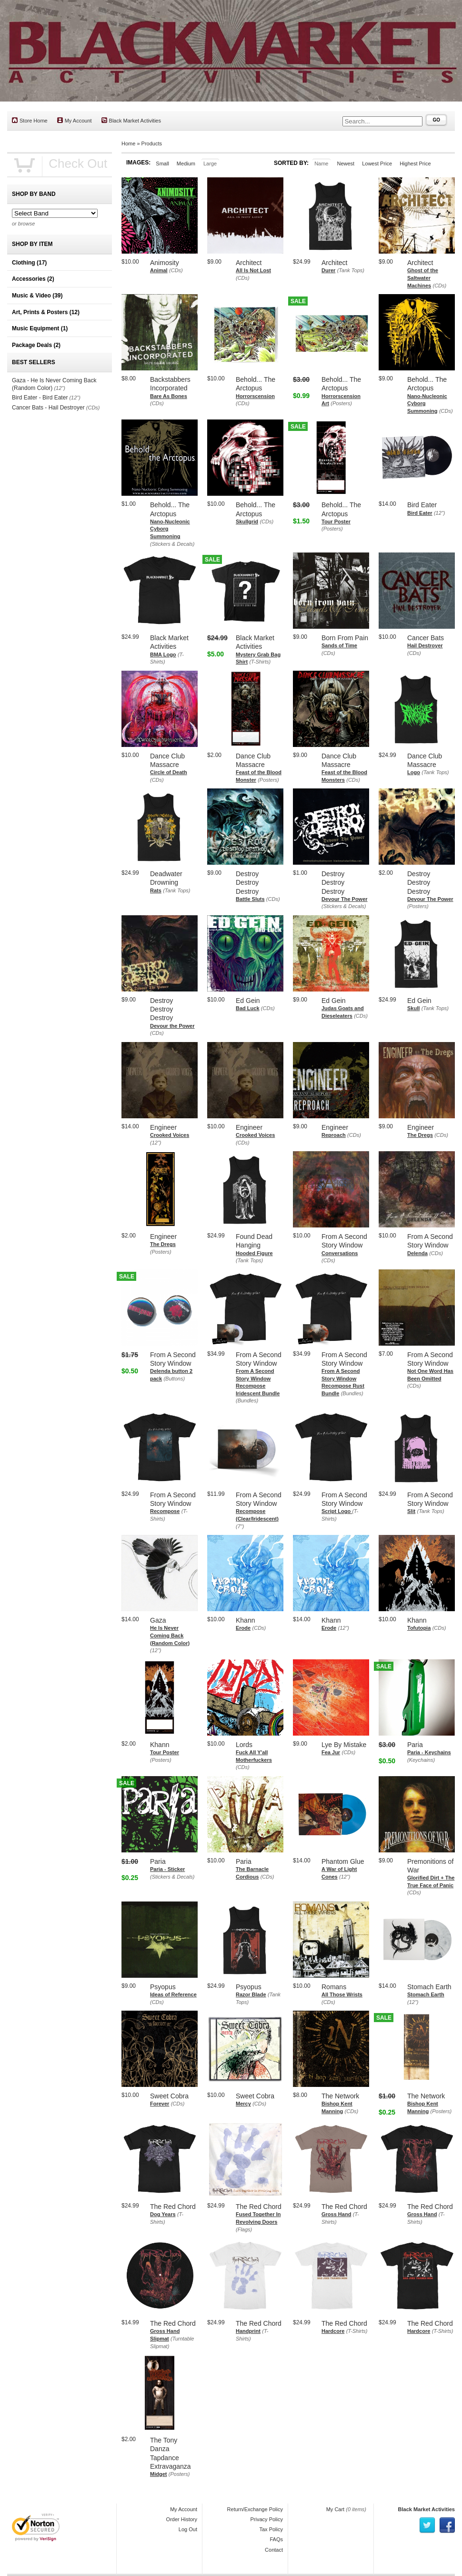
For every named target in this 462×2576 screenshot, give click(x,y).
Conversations (339, 1253)
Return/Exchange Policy (255, 2509)
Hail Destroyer (425, 645)
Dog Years (163, 2214)
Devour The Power (344, 899)
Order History (181, 2519)
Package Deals (36, 345)
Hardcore (332, 2331)
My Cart (335, 2509)
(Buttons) (174, 1378)
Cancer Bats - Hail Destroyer (48, 407)
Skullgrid (247, 521)
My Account (74, 120)
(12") (439, 513)
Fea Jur (330, 1752)
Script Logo (336, 1511)
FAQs (276, 2539)
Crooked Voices (169, 1135)
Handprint (248, 2331)
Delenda (417, 1253)
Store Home (30, 120)
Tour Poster (336, 521)
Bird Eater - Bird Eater (40, 397)
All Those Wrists (341, 1994)
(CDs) (176, 270)
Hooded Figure (254, 1253)
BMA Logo (163, 654)
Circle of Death (168, 772)
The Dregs (420, 1135)
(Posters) (341, 403)
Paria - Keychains (429, 1752)
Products (151, 143)
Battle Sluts (250, 899)
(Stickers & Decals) (172, 544)
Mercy (243, 2103)
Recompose (165, 1511)
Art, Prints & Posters (46, 312)
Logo (413, 772)
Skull (413, 1008)
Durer (328, 270)
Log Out (188, 2529)
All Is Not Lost (253, 270)
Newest (345, 163)
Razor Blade (251, 1994)
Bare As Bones (168, 396)
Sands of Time (339, 645)
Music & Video (37, 295)
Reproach (333, 1135)
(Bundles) (247, 1400)
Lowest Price (377, 163)
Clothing (29, 262)
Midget (158, 2474)
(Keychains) (421, 1760)
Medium (186, 163)
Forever (159, 2103)
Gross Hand (336, 2214)
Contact (274, 2550)
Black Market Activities (131, 120)
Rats (155, 890)
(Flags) (244, 2229)
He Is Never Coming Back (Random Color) (170, 1635)
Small (162, 163)
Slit (411, 1511)
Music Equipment (40, 328)
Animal (159, 270)
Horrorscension (255, 396)
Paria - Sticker (167, 1869)
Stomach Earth (425, 1994)
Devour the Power (172, 1026)
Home (128, 143)
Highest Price (415, 163)
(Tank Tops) (350, 270)
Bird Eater (419, 513)
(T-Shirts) (260, 661)
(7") (240, 1526)
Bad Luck (248, 1008)
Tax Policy (271, 2529)
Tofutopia (419, 1628)
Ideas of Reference (173, 1994)
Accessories (33, 279)
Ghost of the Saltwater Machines (422, 277)
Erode (243, 1628)
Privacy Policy (267, 2519)
